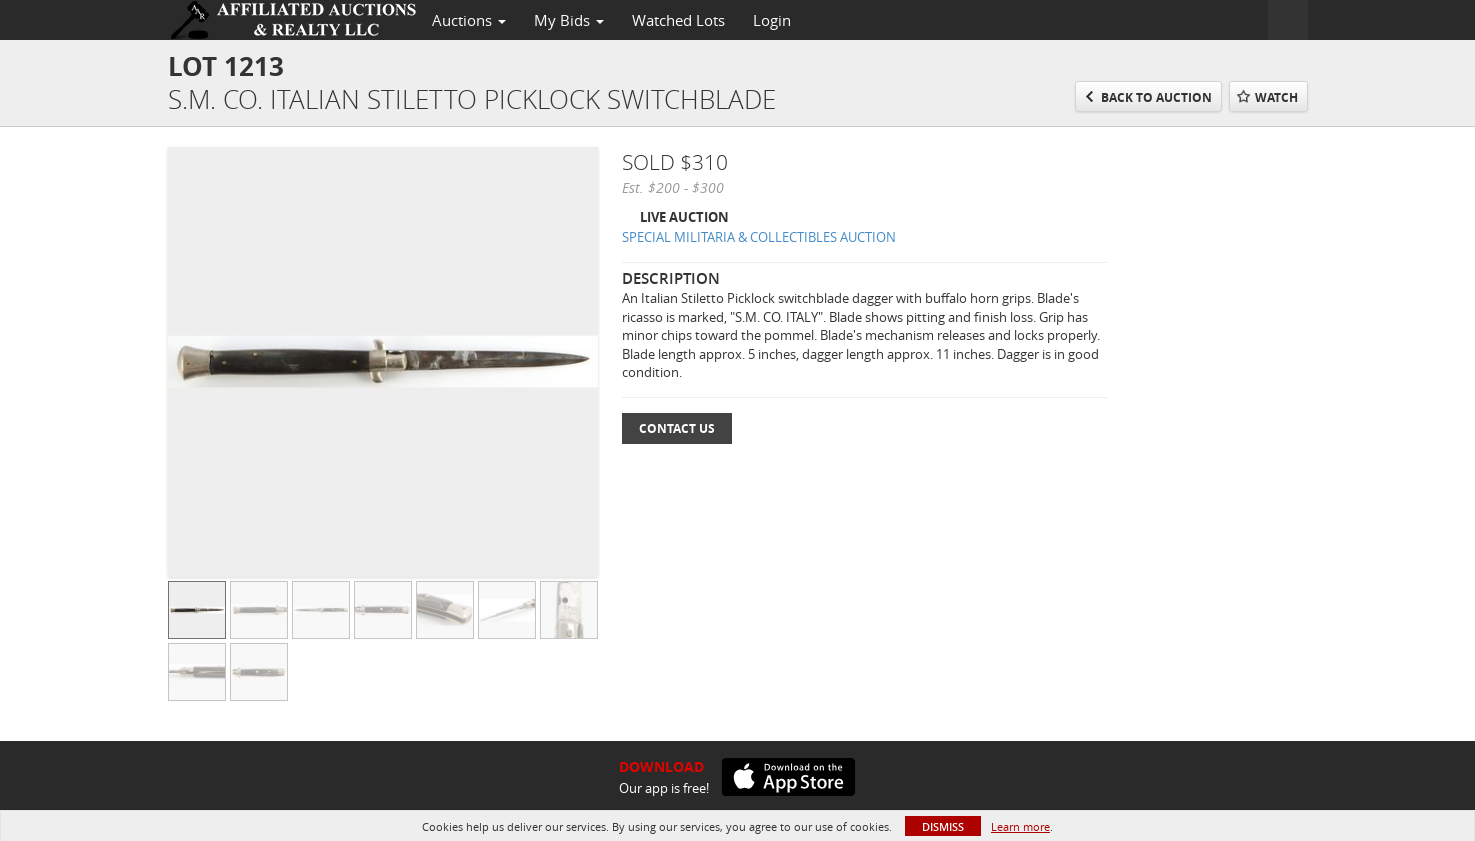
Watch (1276, 97)
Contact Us (677, 428)
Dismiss (943, 826)
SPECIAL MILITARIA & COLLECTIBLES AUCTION (759, 237)
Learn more (1020, 826)
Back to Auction (1156, 97)
